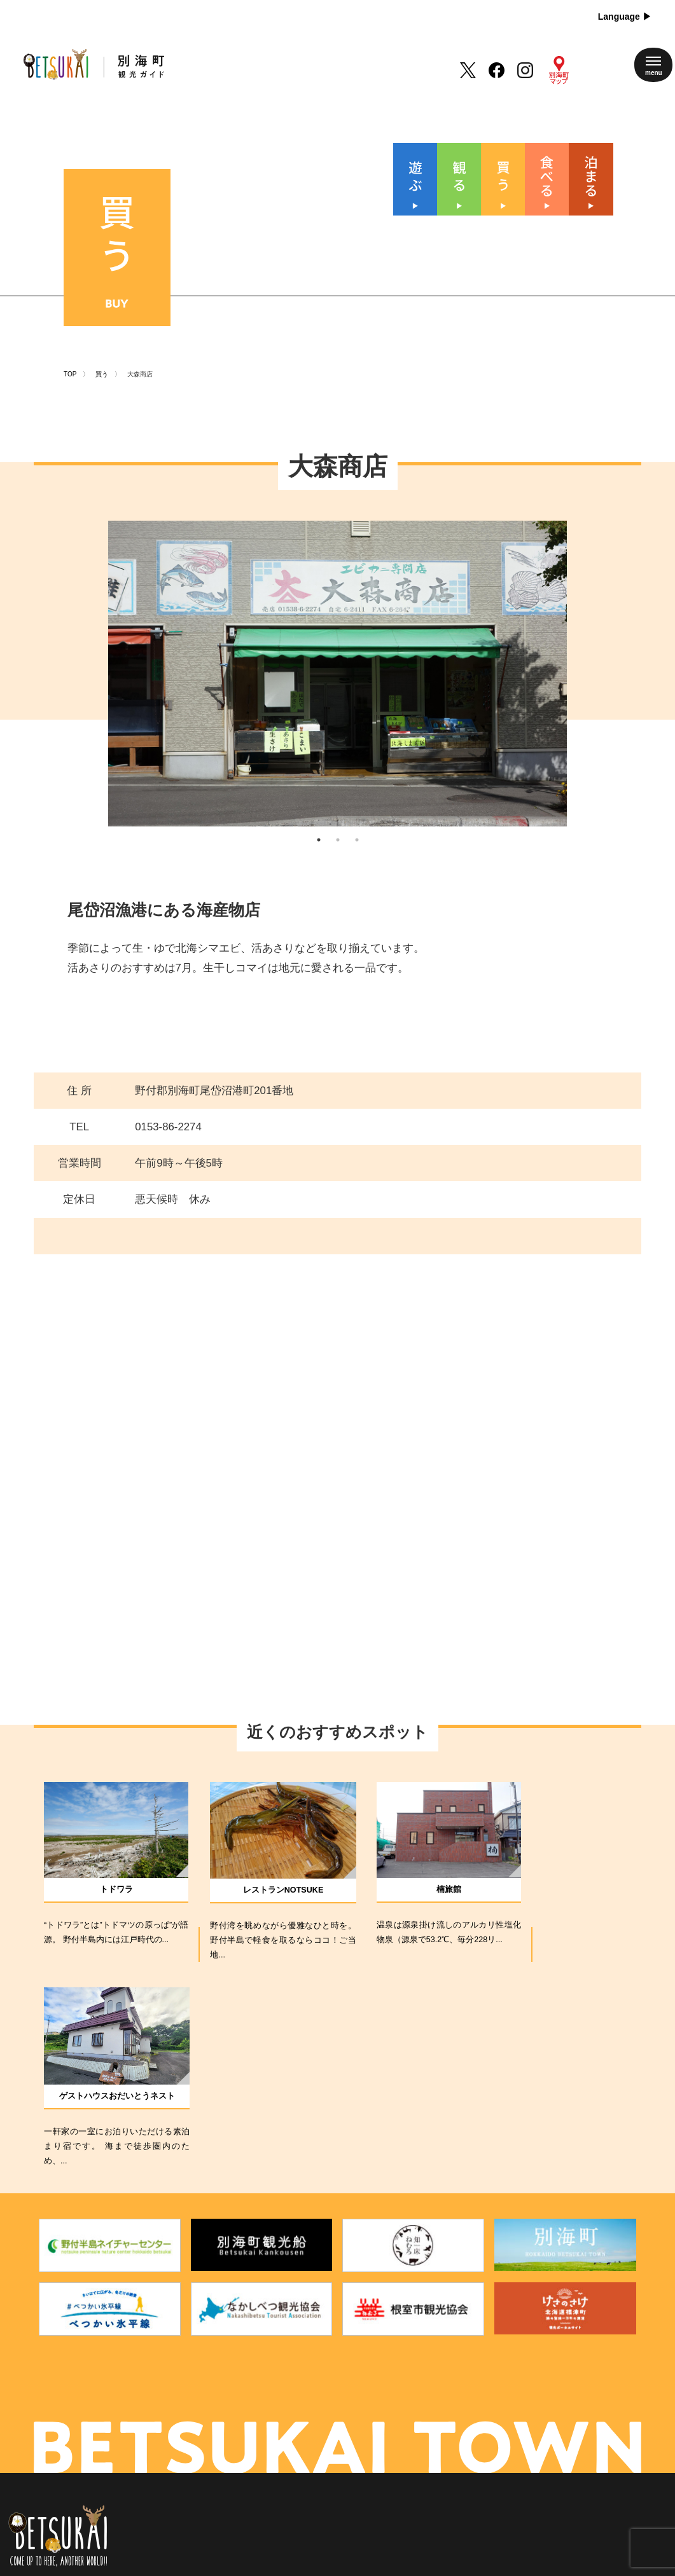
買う (101, 349)
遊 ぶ (287, 2372)
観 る (287, 2395)
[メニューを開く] (653, 65)
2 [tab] (337, 827)
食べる (287, 2439)
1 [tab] (318, 827)
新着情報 (365, 2417)
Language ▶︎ (624, 16)
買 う (287, 2417)
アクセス (365, 2439)
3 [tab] (357, 827)
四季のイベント (378, 2372)
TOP (70, 349)
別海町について (378, 2395)
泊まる (287, 2461)
